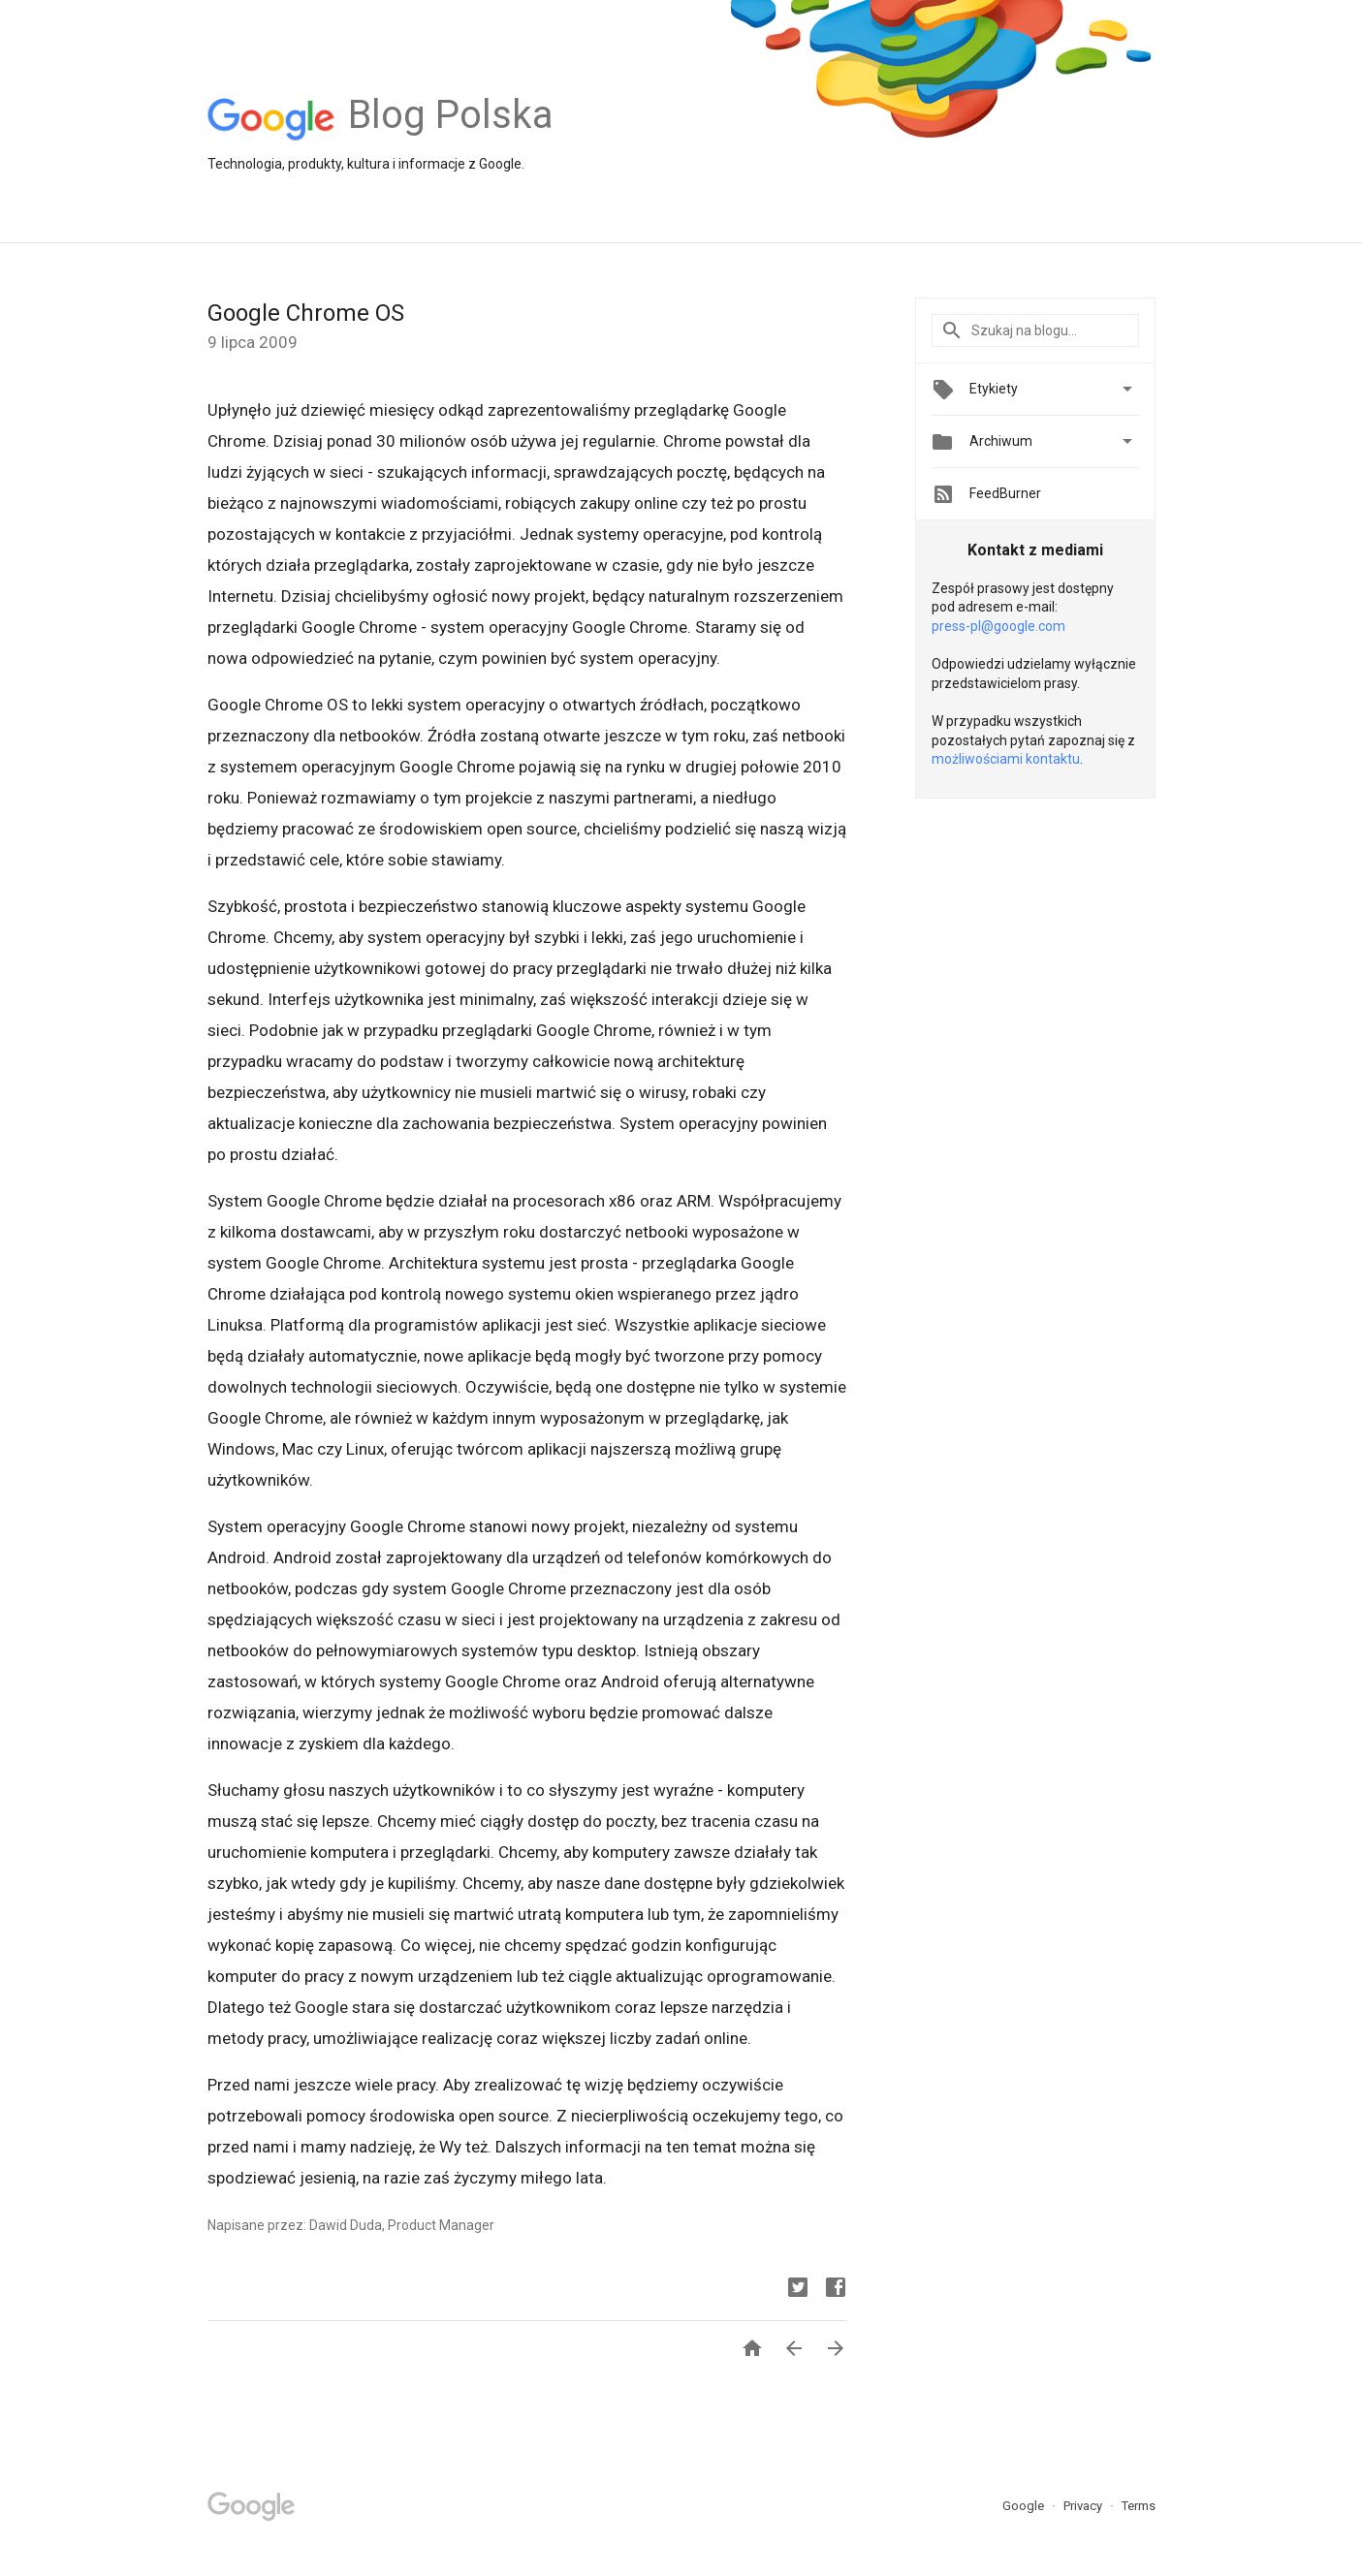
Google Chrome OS (305, 313)
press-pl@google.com (998, 626)
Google (1024, 2505)
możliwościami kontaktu (1006, 759)
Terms (1139, 2505)
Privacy (1084, 2505)
